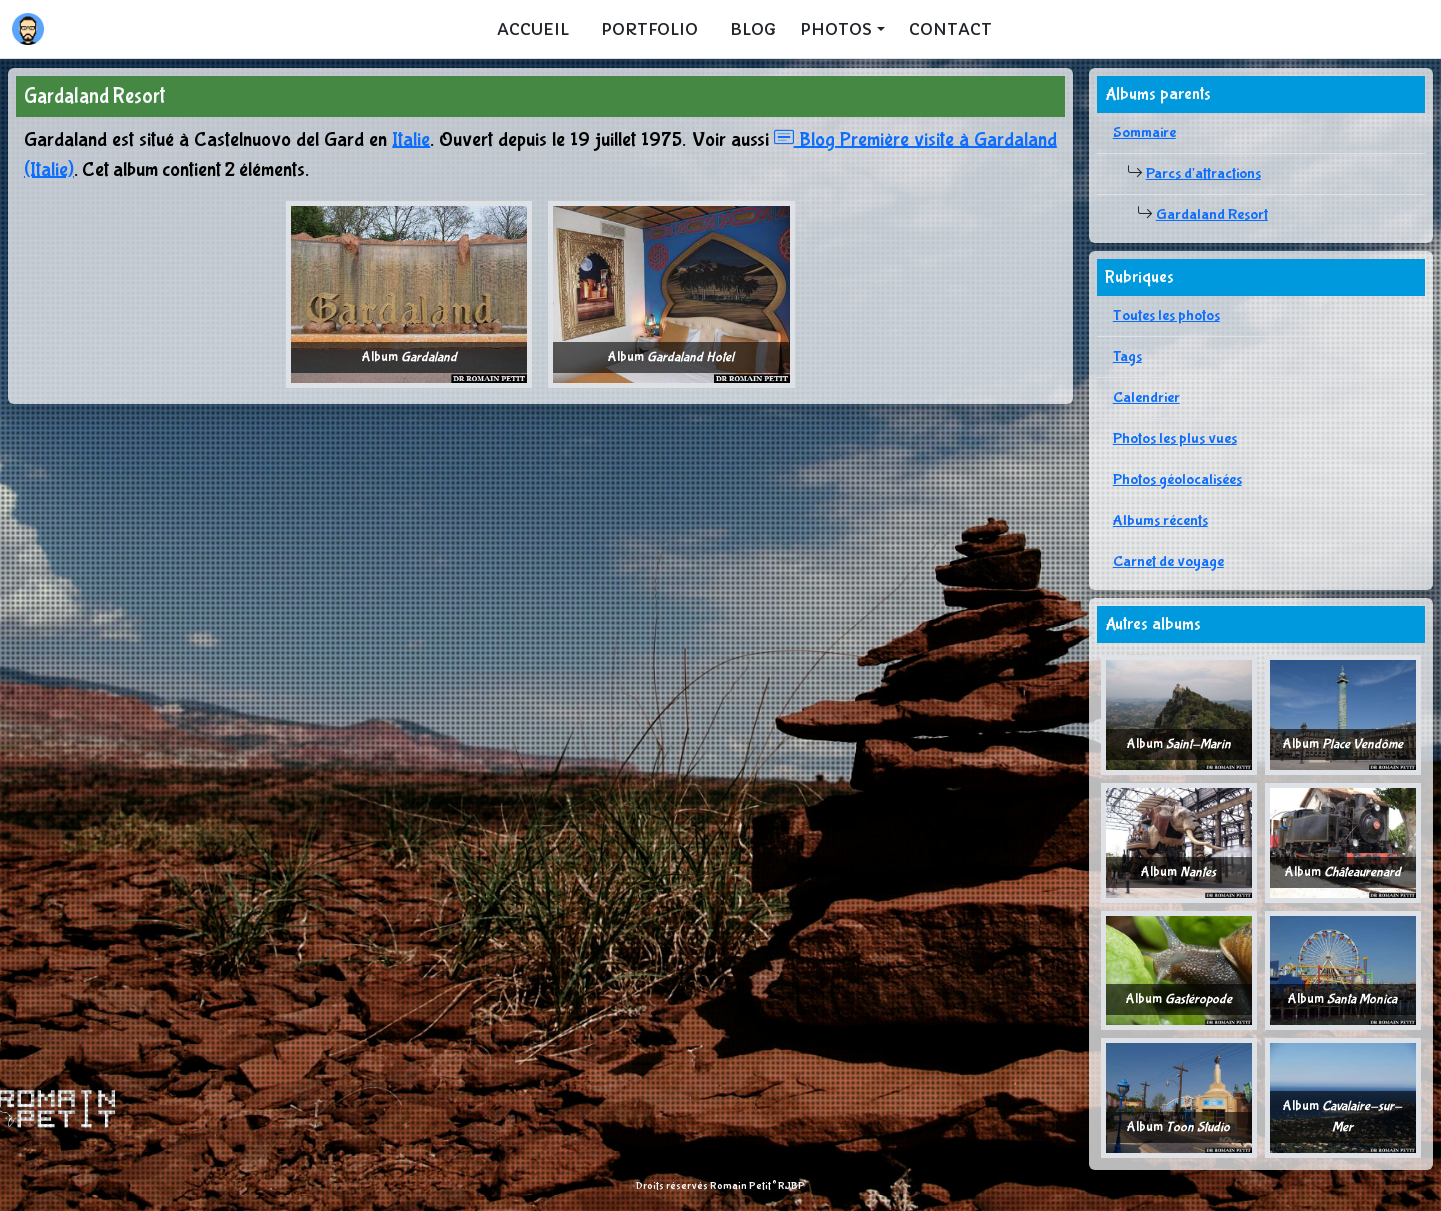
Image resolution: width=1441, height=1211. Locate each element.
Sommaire (1144, 132)
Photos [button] (836, 29)
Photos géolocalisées (1177, 479)
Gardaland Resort (1212, 214)
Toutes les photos (1166, 315)
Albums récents (1160, 520)
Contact (950, 29)
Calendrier (1146, 397)
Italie (411, 139)
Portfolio (649, 29)
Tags (1127, 356)
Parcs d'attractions (1203, 173)
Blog (753, 29)
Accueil (533, 29)
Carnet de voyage (1168, 561)
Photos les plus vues (1175, 438)
